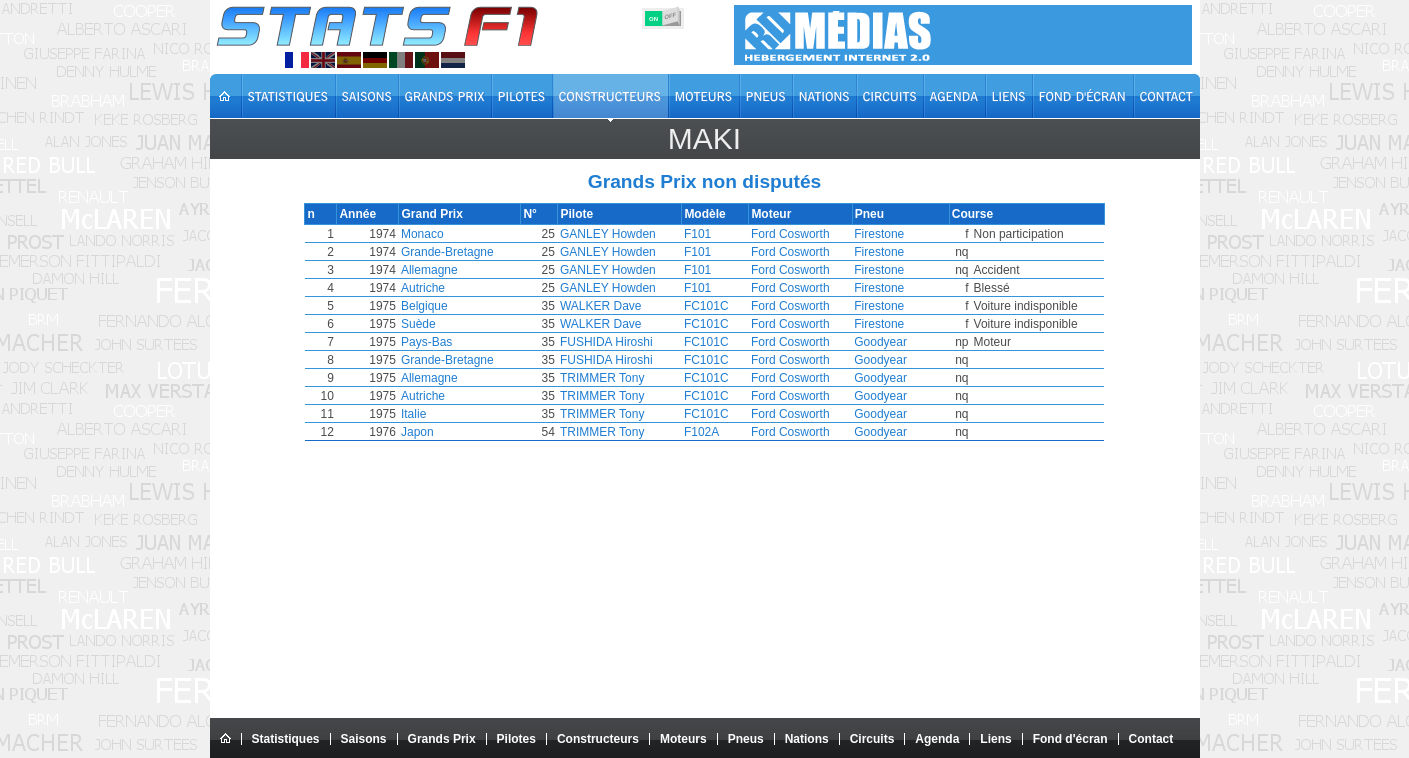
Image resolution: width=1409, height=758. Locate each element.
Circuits (872, 739)
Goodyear (879, 342)
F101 (709, 234)
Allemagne (456, 270)
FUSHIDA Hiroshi (637, 342)
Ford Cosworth (804, 234)
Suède (445, 324)
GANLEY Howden (639, 234)
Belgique (451, 306)
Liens (995, 739)
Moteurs (683, 739)
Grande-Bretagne (474, 252)
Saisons (364, 739)
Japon (444, 432)
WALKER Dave (632, 306)
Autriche (450, 288)
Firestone (878, 234)
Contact (1151, 739)
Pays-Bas (453, 342)
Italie (440, 414)
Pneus (746, 739)
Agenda (937, 739)
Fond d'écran (1070, 739)
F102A (713, 432)
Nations (807, 739)
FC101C (718, 306)
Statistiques (286, 739)
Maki (704, 138)
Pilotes (516, 739)
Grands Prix (442, 739)
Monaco (449, 234)
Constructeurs (598, 739)
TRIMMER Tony (633, 378)
